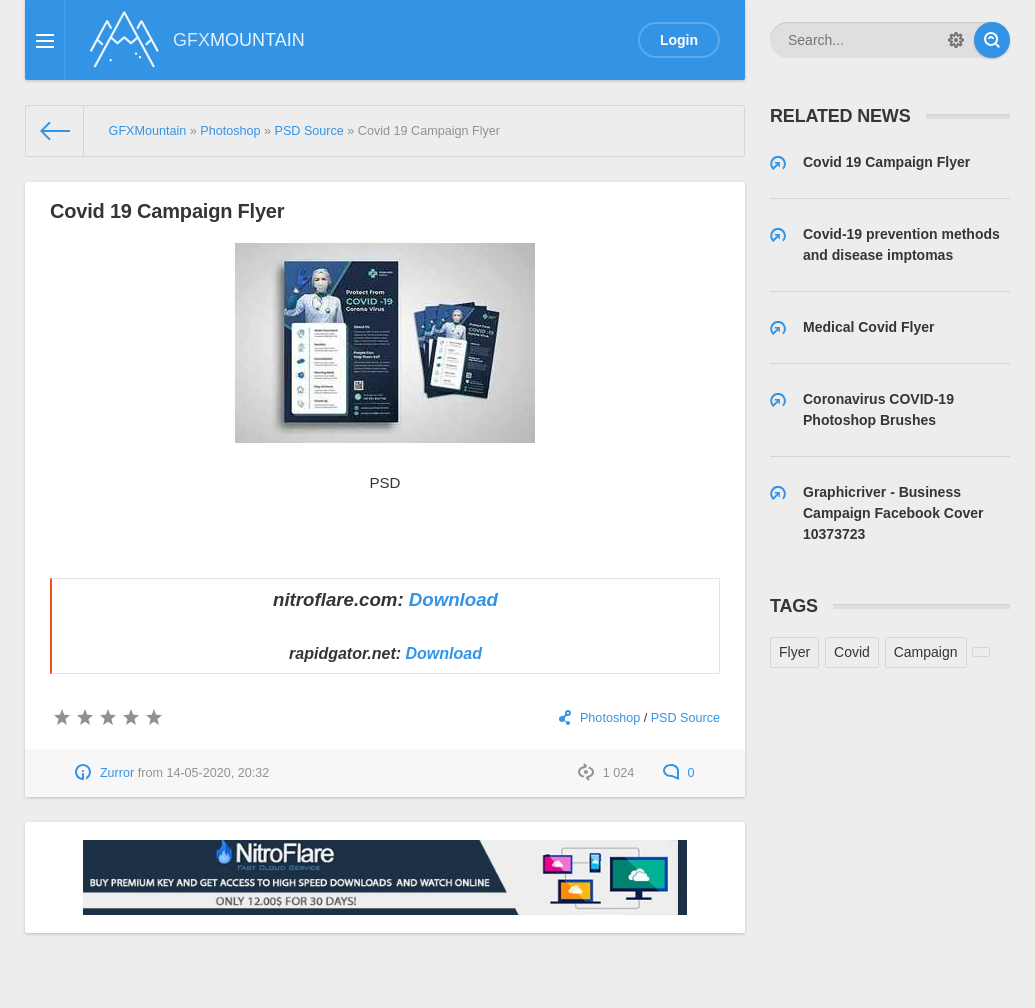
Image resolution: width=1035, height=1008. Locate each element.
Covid (852, 652)
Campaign (926, 652)
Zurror (117, 773)
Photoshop (610, 718)
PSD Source (685, 718)
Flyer (794, 652)
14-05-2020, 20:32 (217, 773)
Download (453, 599)
